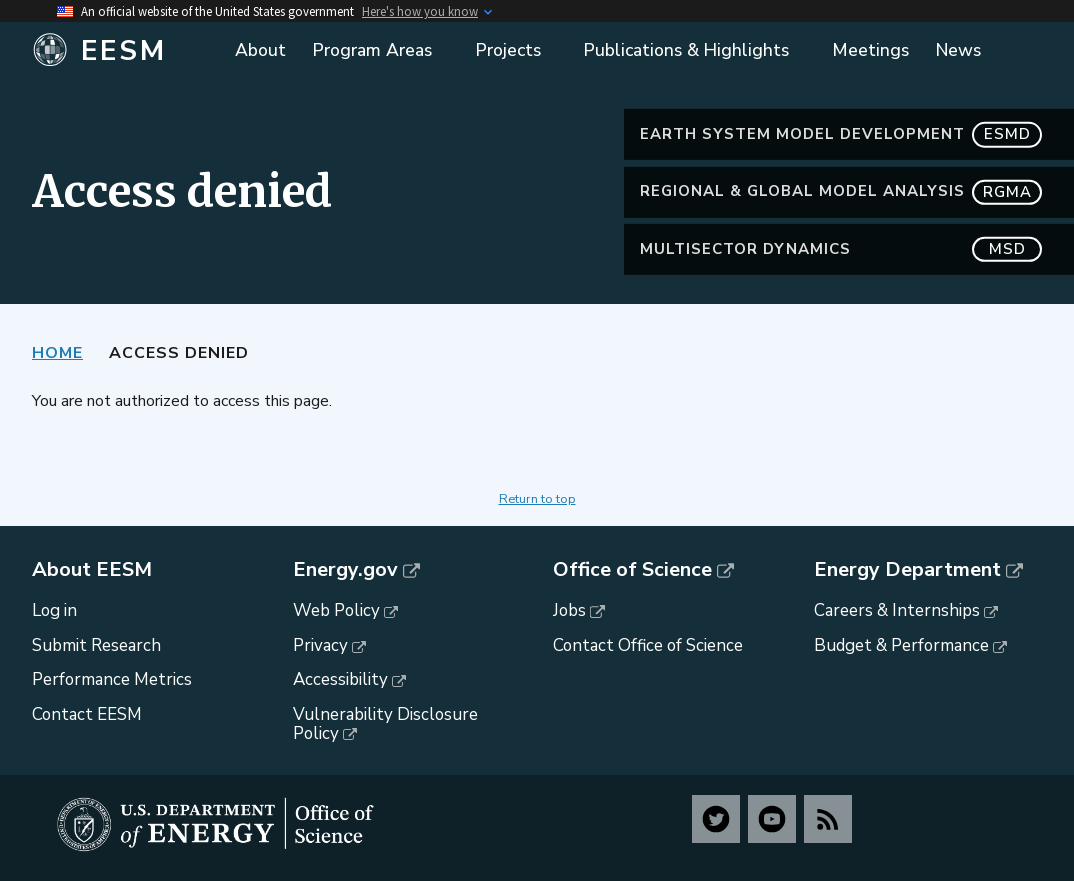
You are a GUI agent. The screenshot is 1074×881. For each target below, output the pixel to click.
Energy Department (907, 570)
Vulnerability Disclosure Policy (385, 724)
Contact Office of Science (648, 645)
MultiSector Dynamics (841, 249)
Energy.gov (345, 570)
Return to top (537, 499)
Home (57, 353)
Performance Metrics (112, 679)
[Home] (123, 51)
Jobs (569, 610)
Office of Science (632, 570)
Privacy (320, 645)
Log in (54, 610)
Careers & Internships (897, 610)
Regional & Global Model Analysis (841, 191)
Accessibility (340, 679)
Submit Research (96, 645)
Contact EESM (87, 714)
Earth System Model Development (841, 134)
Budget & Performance (901, 645)
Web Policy (336, 610)
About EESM (92, 570)
